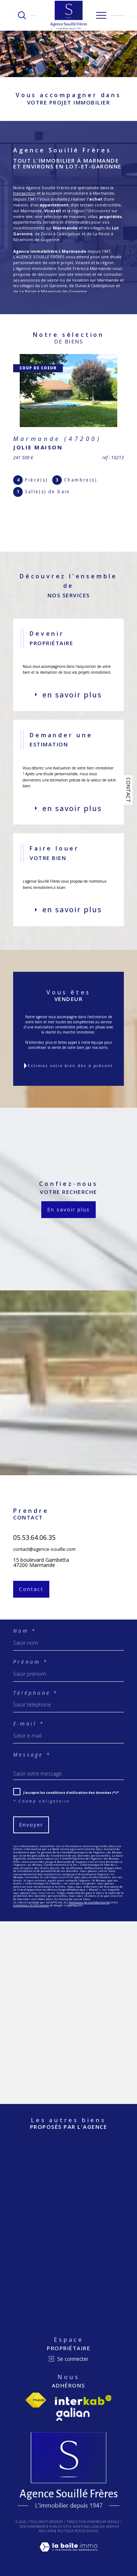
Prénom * (30, 1661)
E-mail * (28, 1723)
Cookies (91, 2531)
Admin (111, 2526)
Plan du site (59, 2526)
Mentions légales (88, 2526)
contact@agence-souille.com (44, 1563)
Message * (32, 1754)
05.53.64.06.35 (34, 1551)
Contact (128, 790)
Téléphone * (35, 1693)
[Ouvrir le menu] (101, 15)
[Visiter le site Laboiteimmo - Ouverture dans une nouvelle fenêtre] (68, 2554)
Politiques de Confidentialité (89, 1902)
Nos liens (46, 2531)
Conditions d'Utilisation (31, 1905)
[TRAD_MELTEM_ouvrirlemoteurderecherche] (22, 15)
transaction (24, 193)
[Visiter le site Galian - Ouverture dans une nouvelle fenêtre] (73, 2414)
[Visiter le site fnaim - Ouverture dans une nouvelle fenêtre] (36, 2400)
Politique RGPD (70, 2531)
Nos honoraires (33, 2526)
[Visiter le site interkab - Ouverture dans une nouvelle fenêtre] (83, 2400)
